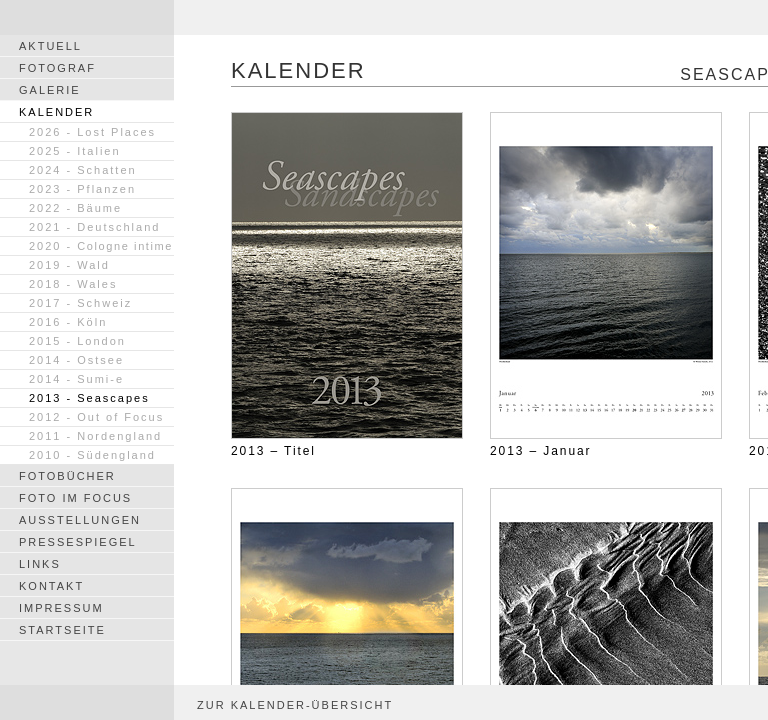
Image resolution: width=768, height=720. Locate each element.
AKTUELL (50, 46)
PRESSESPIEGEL (78, 542)
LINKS (40, 564)
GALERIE (50, 90)
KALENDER (56, 112)
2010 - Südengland (92, 455)
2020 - (101, 246)
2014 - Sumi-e (76, 379)
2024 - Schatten (83, 170)
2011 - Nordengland (95, 436)
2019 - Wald (69, 265)
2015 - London (77, 341)
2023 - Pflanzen (82, 189)
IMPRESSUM (61, 608)
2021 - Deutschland (94, 227)
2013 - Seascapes (89, 398)
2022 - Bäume (75, 208)
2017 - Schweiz (80, 303)
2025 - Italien (75, 151)
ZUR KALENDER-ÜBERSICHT (295, 705)
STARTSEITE (62, 630)
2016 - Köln (68, 322)
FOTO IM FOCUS (75, 498)
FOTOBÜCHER (67, 476)
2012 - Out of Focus (96, 417)
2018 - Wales (73, 284)
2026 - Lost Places (92, 132)
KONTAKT (51, 586)
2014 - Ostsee (76, 360)
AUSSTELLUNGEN (80, 520)
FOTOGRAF (57, 68)
